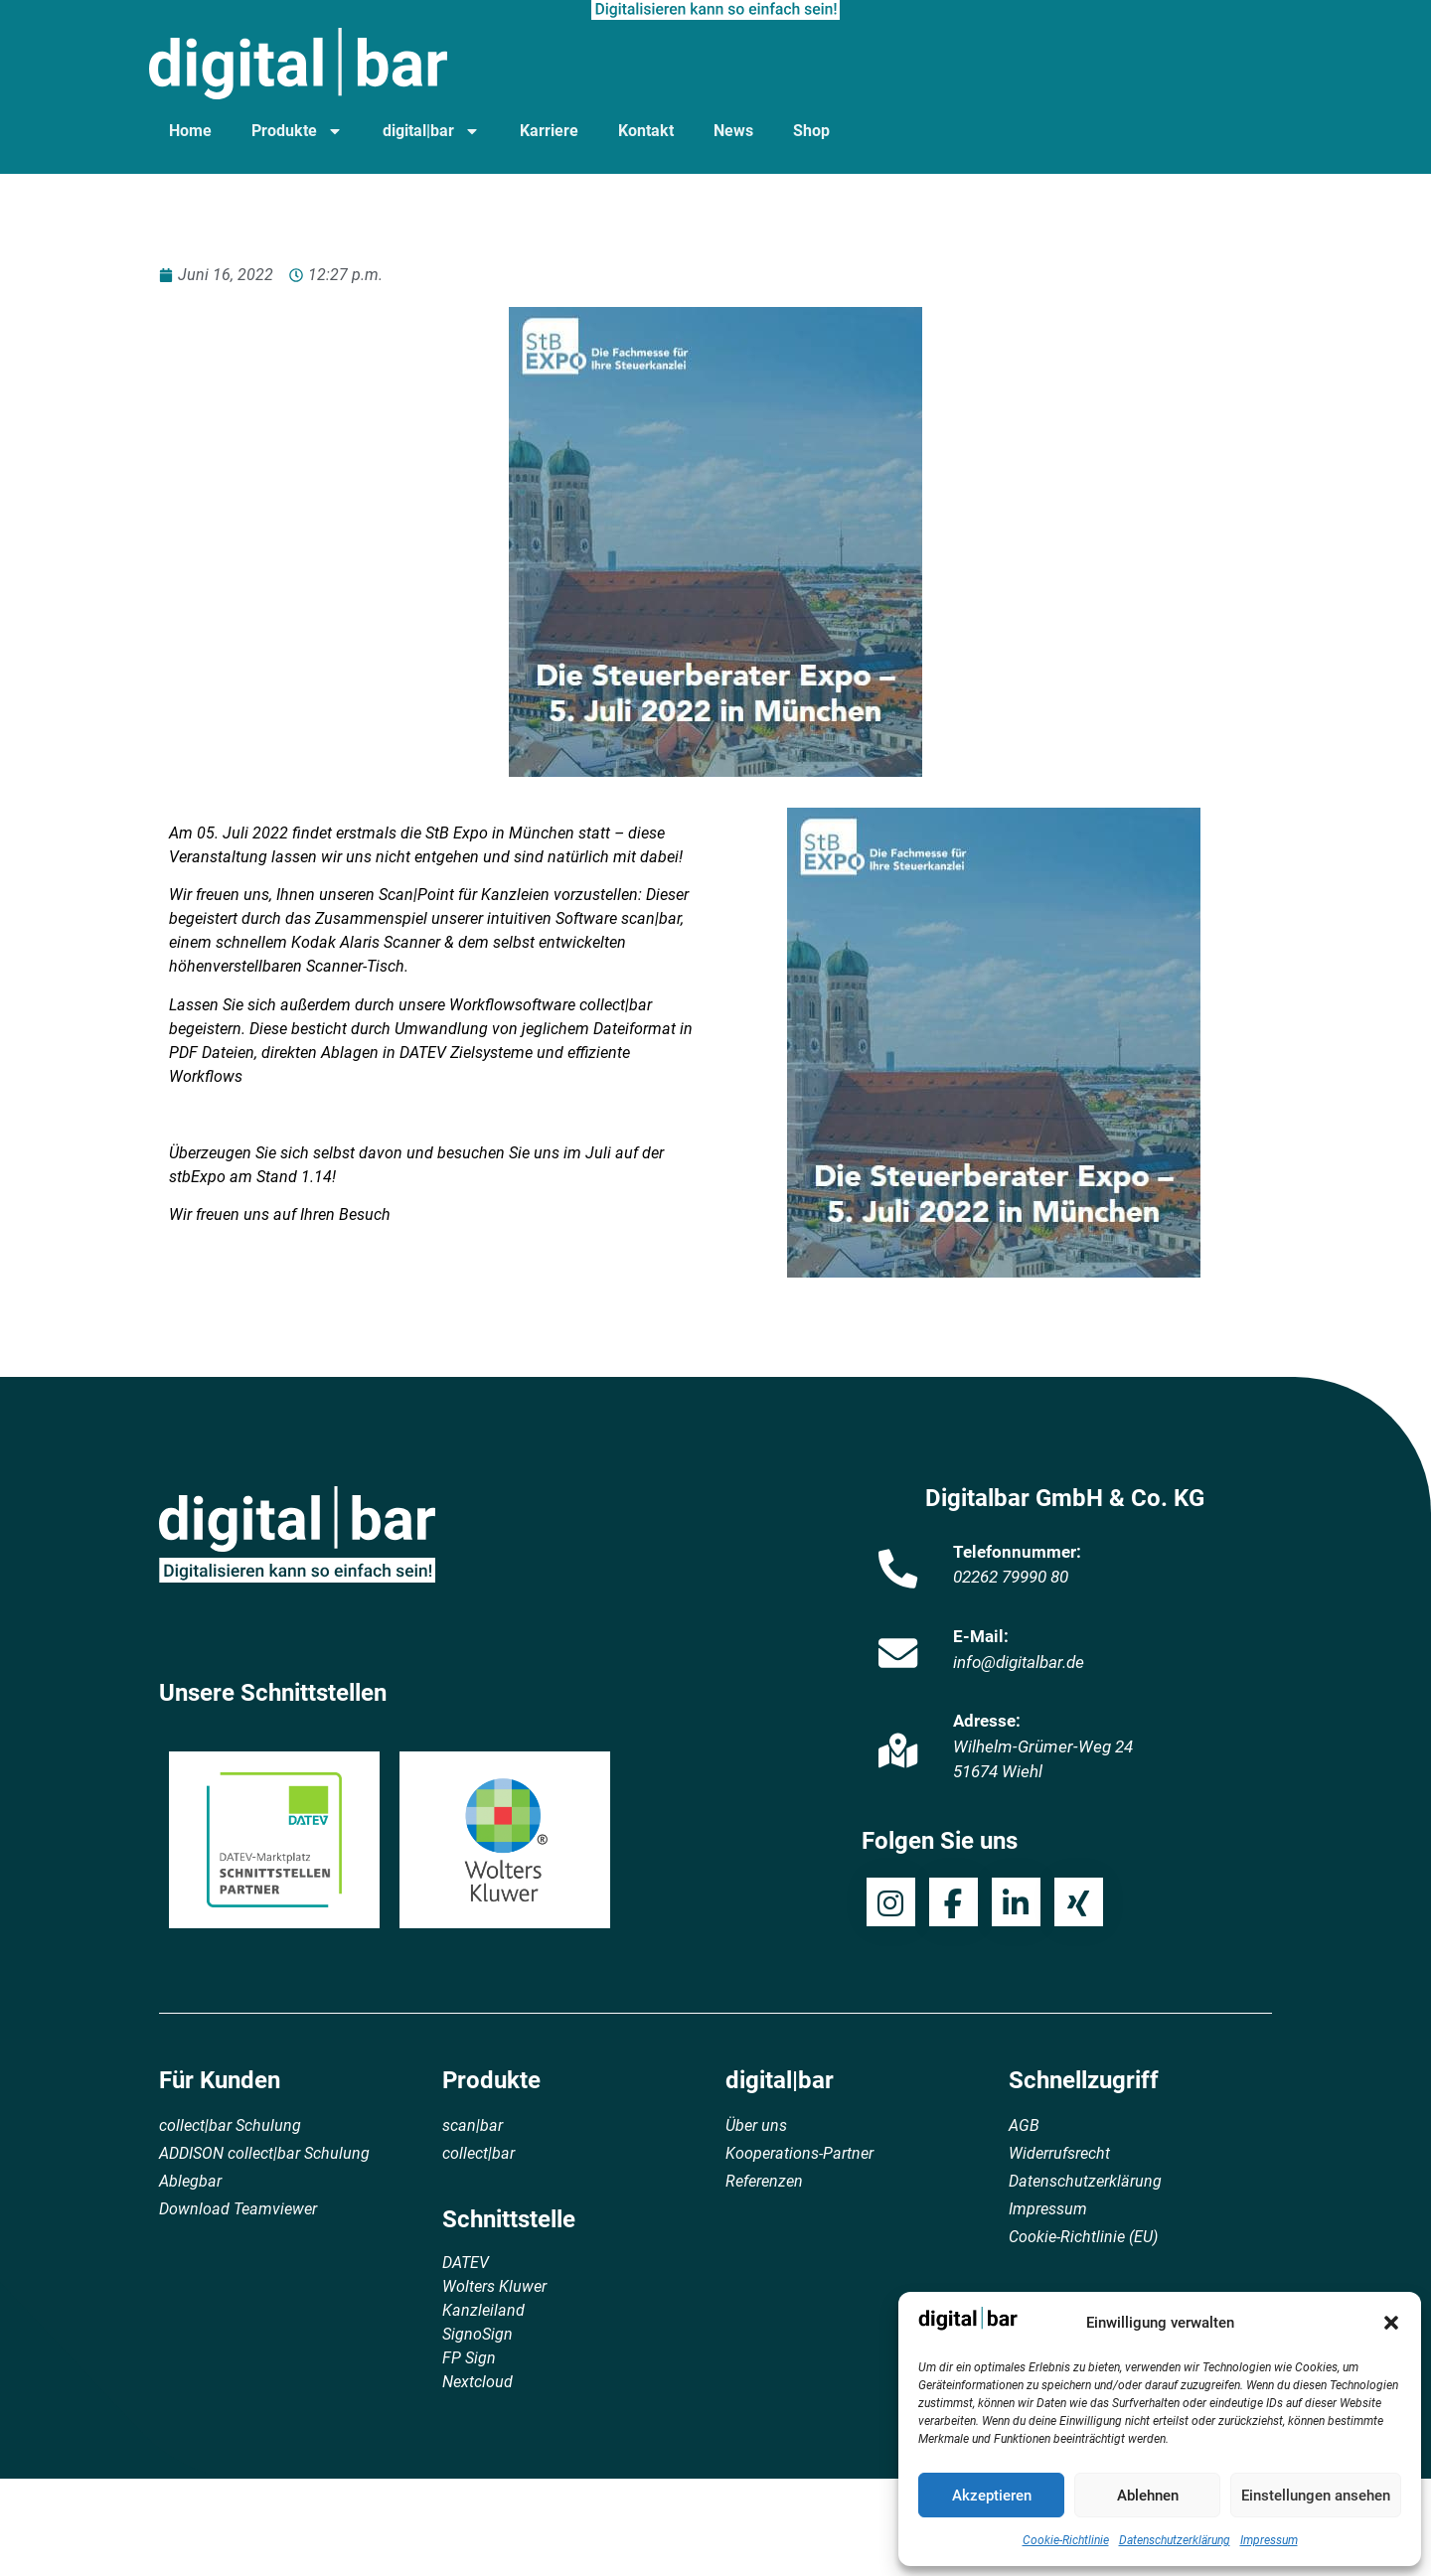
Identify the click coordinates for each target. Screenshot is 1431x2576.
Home (190, 130)
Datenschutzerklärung (1174, 2540)
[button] (1391, 2323)
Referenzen (764, 2181)
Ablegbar (190, 2181)
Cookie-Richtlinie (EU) (1083, 2236)
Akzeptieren (992, 2495)
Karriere (549, 130)
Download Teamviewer (238, 2208)
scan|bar (472, 2125)
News (733, 130)
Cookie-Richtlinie (1066, 2540)
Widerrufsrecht (1059, 2153)
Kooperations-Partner (799, 2153)
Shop (811, 130)
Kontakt (646, 130)
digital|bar (431, 131)
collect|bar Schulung (230, 2125)
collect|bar (478, 2153)
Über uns (756, 2125)
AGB (1024, 2125)
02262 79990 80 (1010, 1577)
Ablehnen (1148, 2495)
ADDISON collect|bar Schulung (264, 2153)
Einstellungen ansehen (1315, 2495)
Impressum (1269, 2540)
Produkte (297, 131)
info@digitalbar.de (1018, 1662)
